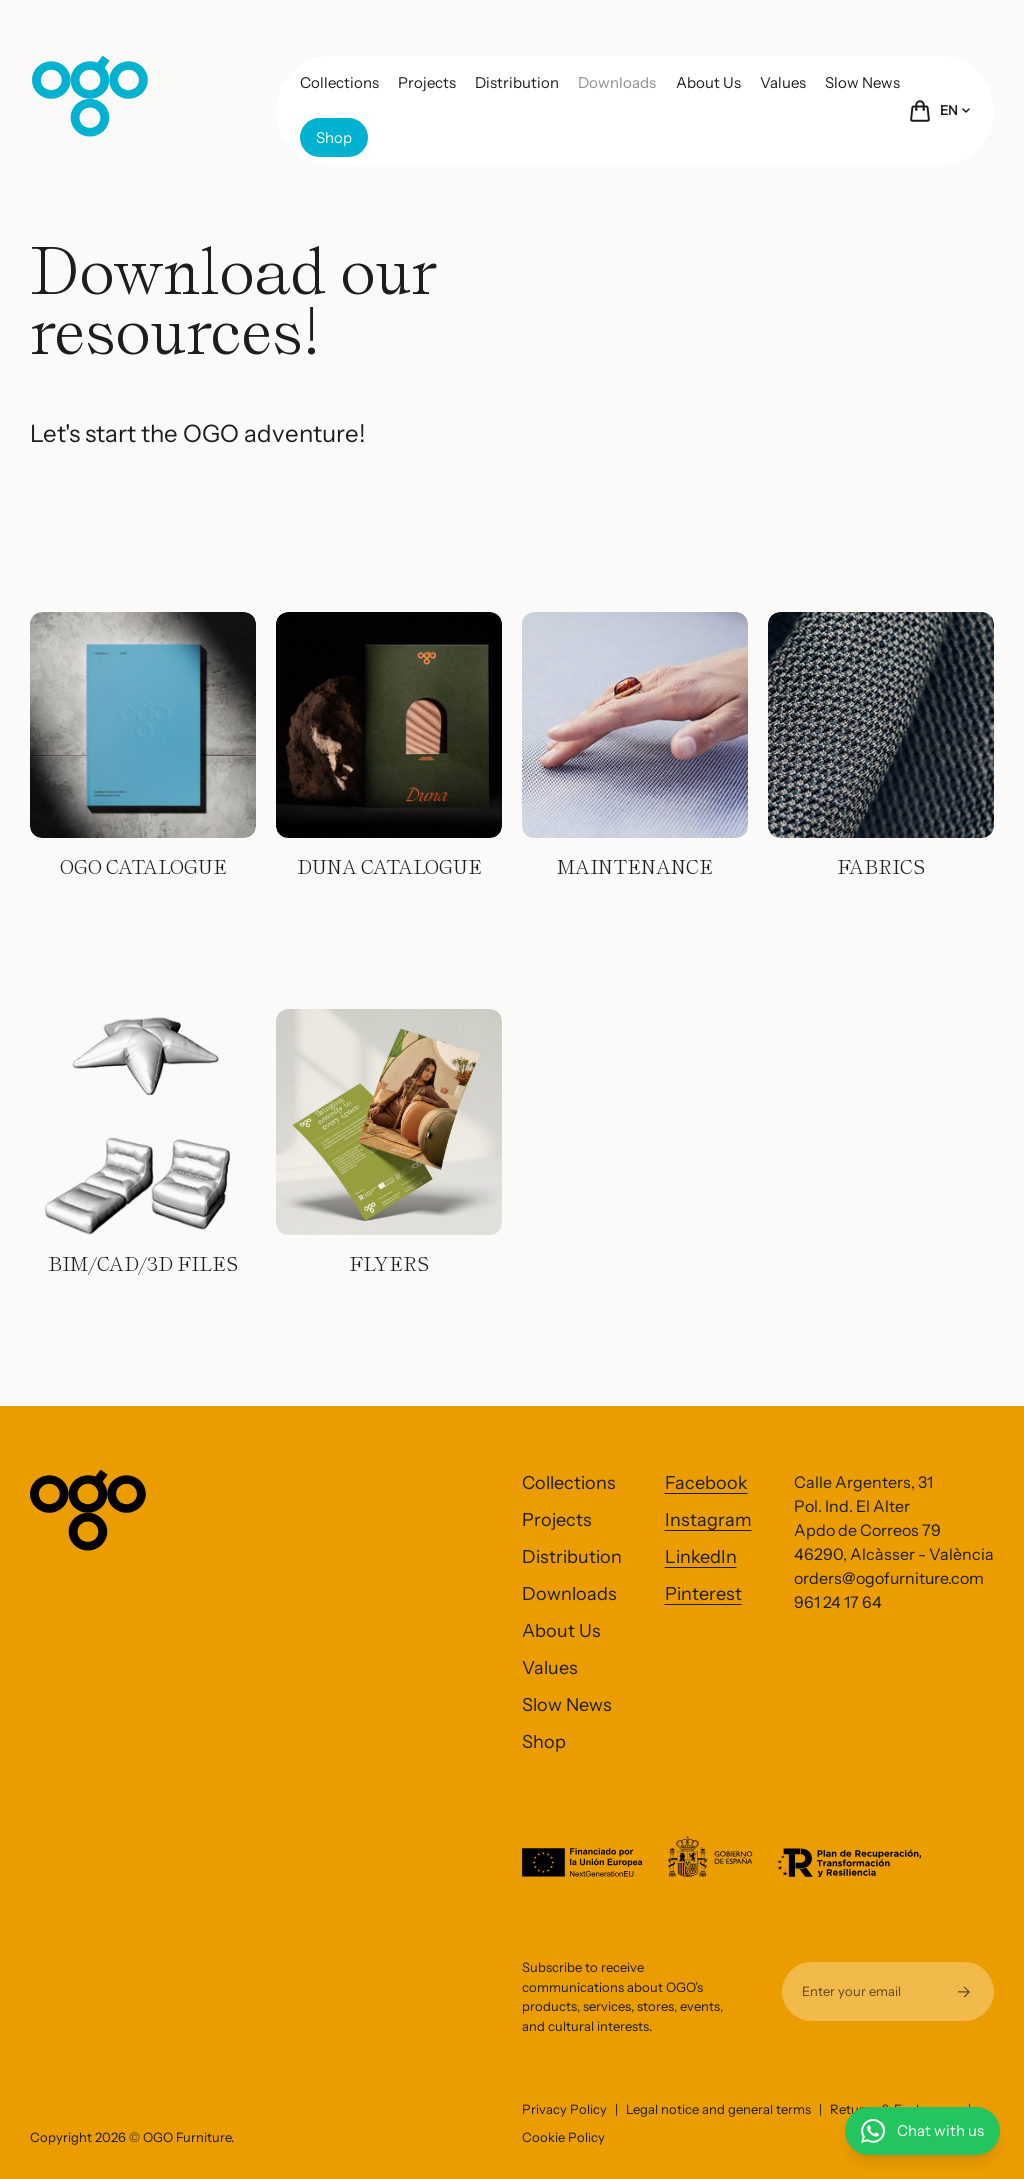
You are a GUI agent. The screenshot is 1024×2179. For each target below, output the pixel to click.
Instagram (708, 1520)
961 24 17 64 (838, 1602)
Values (783, 82)
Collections (339, 82)
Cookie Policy (563, 2137)
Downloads (617, 82)
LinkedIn (701, 1557)
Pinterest (703, 1594)
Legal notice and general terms (718, 2109)
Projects (427, 82)
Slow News (862, 82)
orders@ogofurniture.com (889, 1578)
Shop (334, 137)
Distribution (517, 82)
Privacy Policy (564, 2109)
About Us (708, 82)
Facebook (706, 1483)
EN (955, 110)
